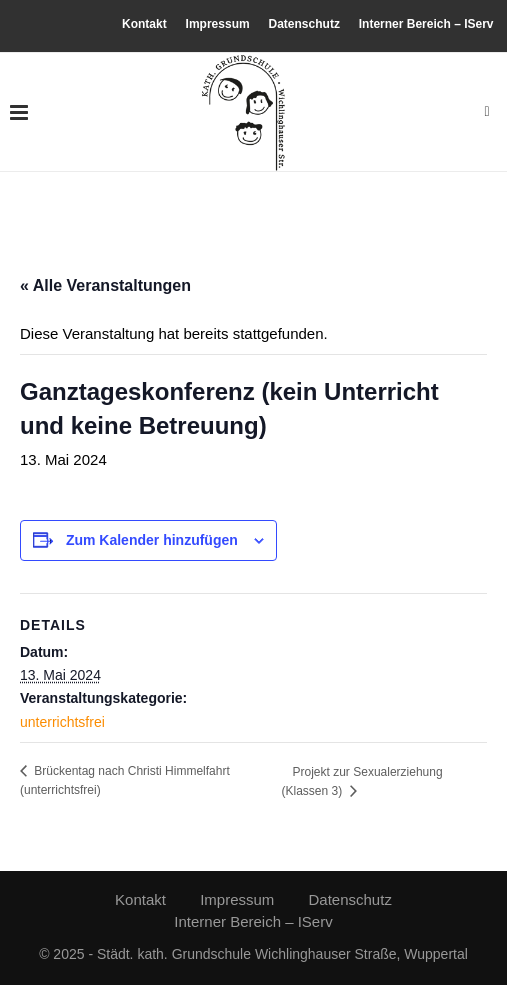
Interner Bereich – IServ (426, 24)
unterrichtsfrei (62, 722)
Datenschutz (304, 24)
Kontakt (144, 24)
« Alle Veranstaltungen (105, 285)
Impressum (218, 24)
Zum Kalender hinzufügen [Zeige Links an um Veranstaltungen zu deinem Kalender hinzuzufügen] (152, 540)
